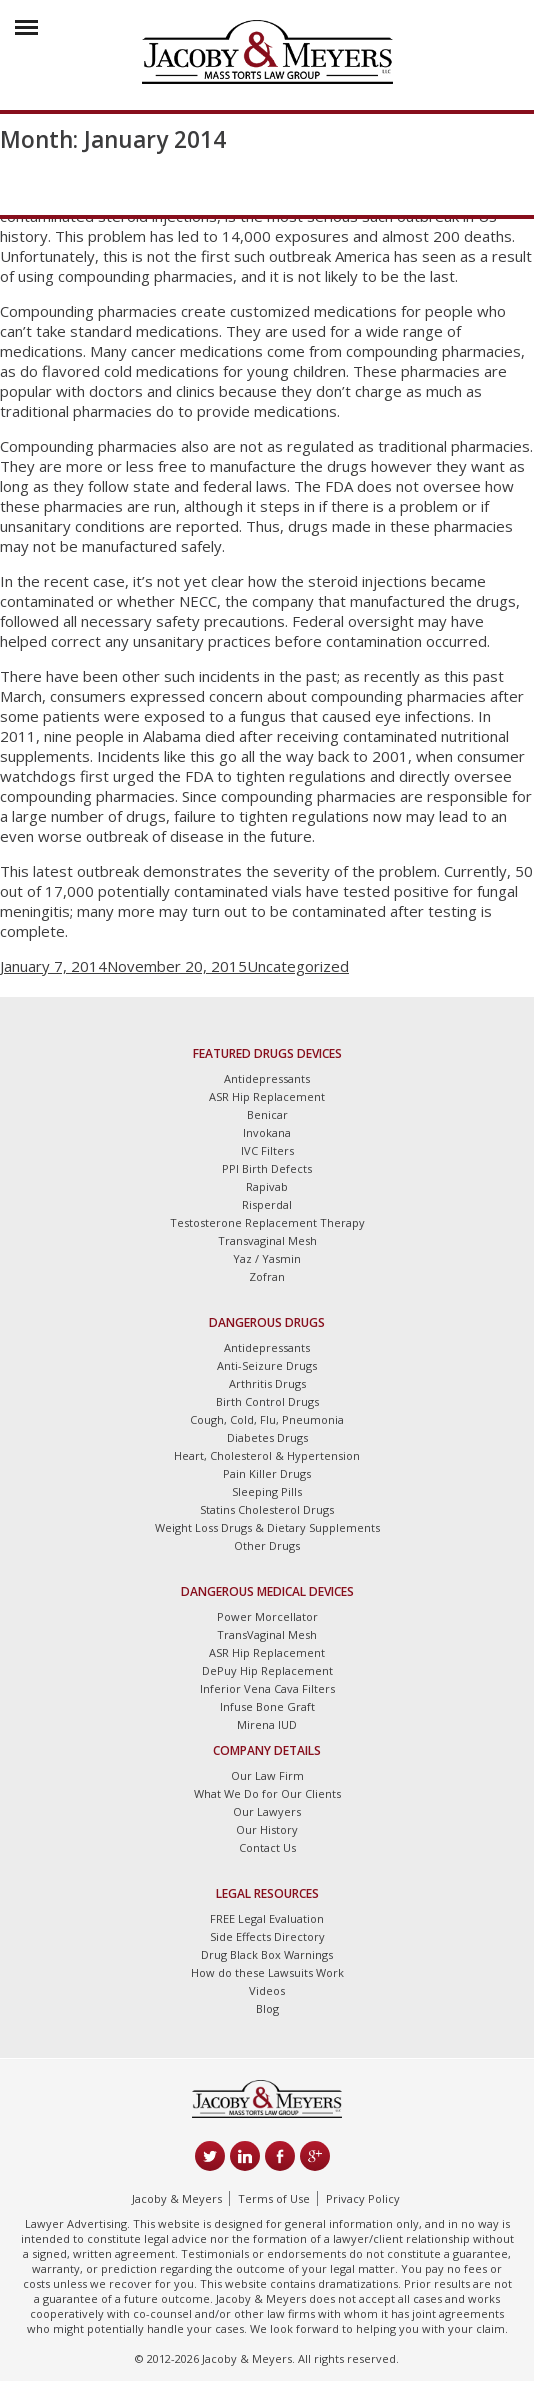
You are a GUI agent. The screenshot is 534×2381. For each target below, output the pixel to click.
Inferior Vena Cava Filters (267, 1688)
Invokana (267, 1132)
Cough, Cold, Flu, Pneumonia (267, 1419)
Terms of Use (274, 2198)
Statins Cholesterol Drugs (267, 1509)
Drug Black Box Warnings (267, 1954)
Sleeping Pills (267, 1491)
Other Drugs (267, 1545)
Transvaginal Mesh (267, 1240)
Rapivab (267, 1186)
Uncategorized (298, 966)
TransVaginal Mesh (267, 1634)
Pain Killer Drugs (267, 1473)
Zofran (267, 1276)
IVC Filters (267, 1150)
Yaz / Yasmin (267, 1258)
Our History (267, 1829)
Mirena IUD (267, 1724)
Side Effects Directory (267, 1936)
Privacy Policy (363, 2198)
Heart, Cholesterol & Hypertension (267, 1455)
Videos (267, 1990)
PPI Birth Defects (267, 1168)
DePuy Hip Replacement (267, 1670)
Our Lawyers (267, 1811)
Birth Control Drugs (267, 1401)
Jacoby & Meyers (177, 2198)
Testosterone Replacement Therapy (267, 1222)
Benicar (267, 1114)
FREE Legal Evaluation (267, 1918)
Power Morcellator (267, 1616)
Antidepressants (267, 1078)
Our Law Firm (267, 1775)
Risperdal (267, 1204)
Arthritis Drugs (267, 1383)
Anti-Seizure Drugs (267, 1365)
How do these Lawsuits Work (267, 1972)
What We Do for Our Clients (267, 1793)
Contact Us (267, 1847)
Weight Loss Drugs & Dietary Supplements (267, 1527)
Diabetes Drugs (267, 1437)
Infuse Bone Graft (267, 1706)
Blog (267, 2008)
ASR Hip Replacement (267, 1096)
